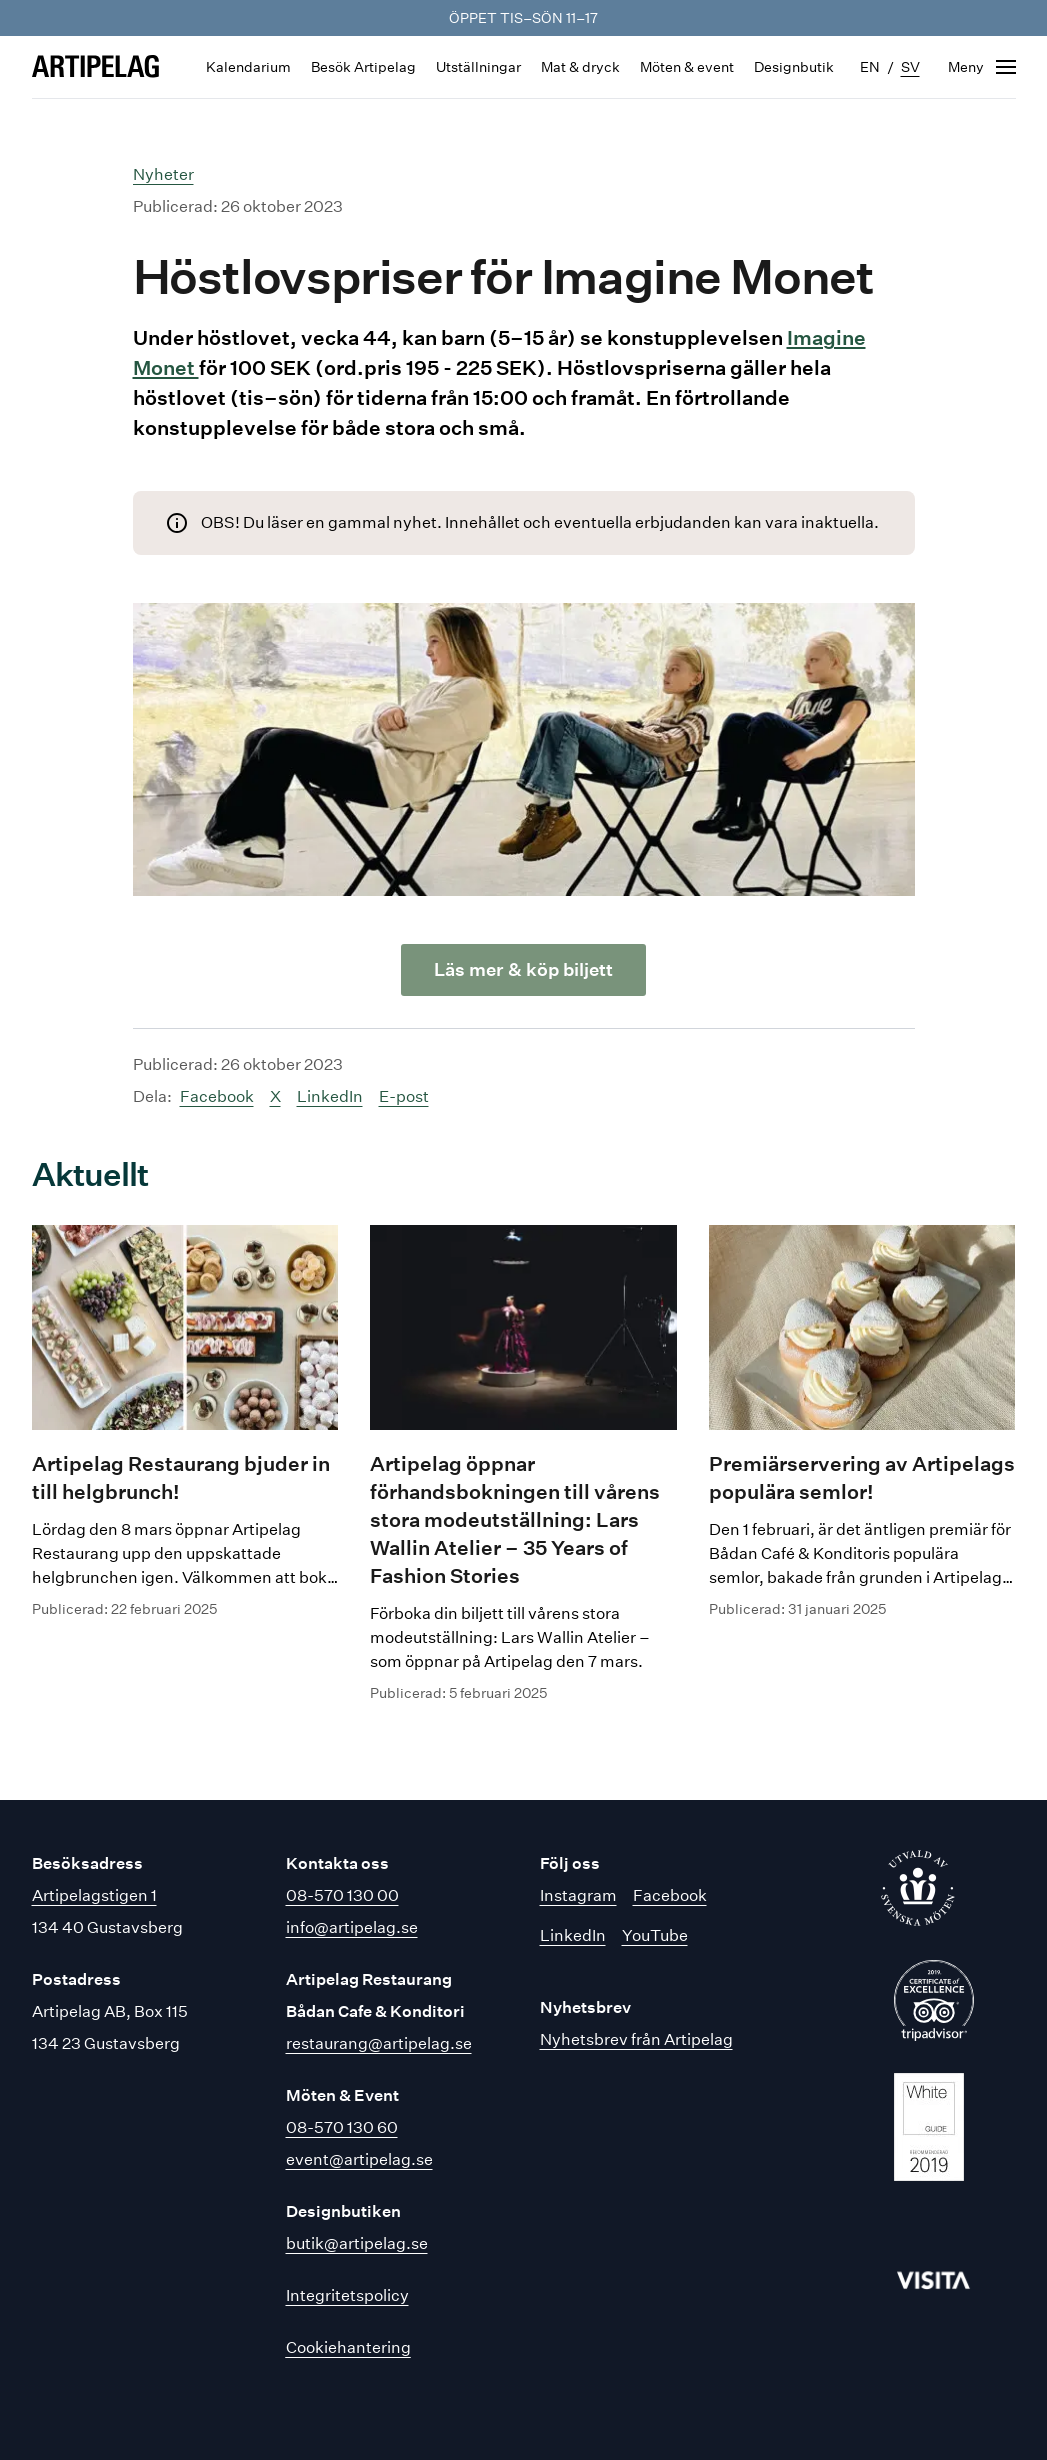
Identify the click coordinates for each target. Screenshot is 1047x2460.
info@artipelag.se (352, 1927)
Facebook (217, 1096)
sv (910, 67)
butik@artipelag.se (357, 2243)
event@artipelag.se (359, 2159)
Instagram (578, 1895)
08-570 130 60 (342, 2127)
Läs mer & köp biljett (523, 969)
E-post (404, 1096)
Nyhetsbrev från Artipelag (636, 2039)
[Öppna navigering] (982, 67)
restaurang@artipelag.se (379, 2043)
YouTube (655, 1935)
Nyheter (163, 174)
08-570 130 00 (342, 1895)
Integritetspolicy (347, 2295)
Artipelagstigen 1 (94, 1895)
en (870, 67)
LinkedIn (330, 1096)
